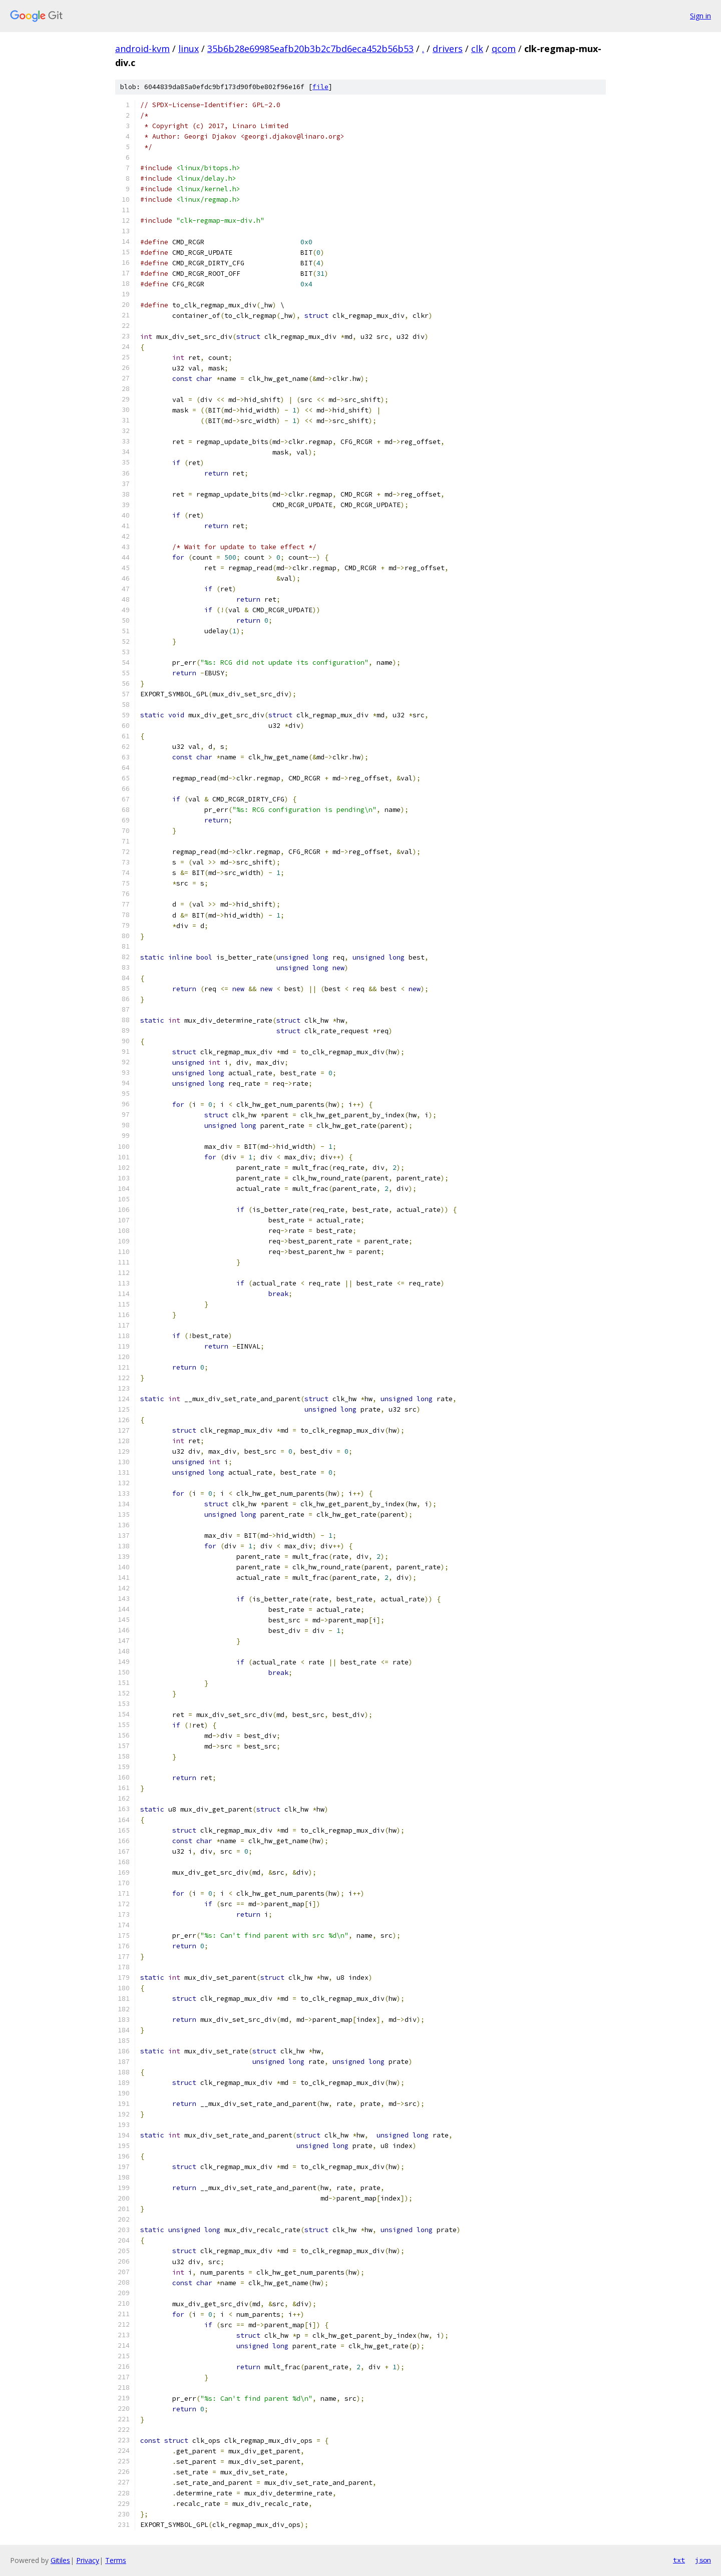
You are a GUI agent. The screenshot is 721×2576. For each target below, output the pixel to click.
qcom (504, 49)
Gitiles (60, 2560)
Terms (115, 2560)
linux (188, 49)
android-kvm (142, 49)
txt (679, 2559)
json (703, 2559)
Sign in (700, 16)
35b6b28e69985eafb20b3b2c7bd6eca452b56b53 (310, 49)
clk (477, 49)
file (320, 87)
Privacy (87, 2560)
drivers (448, 49)
